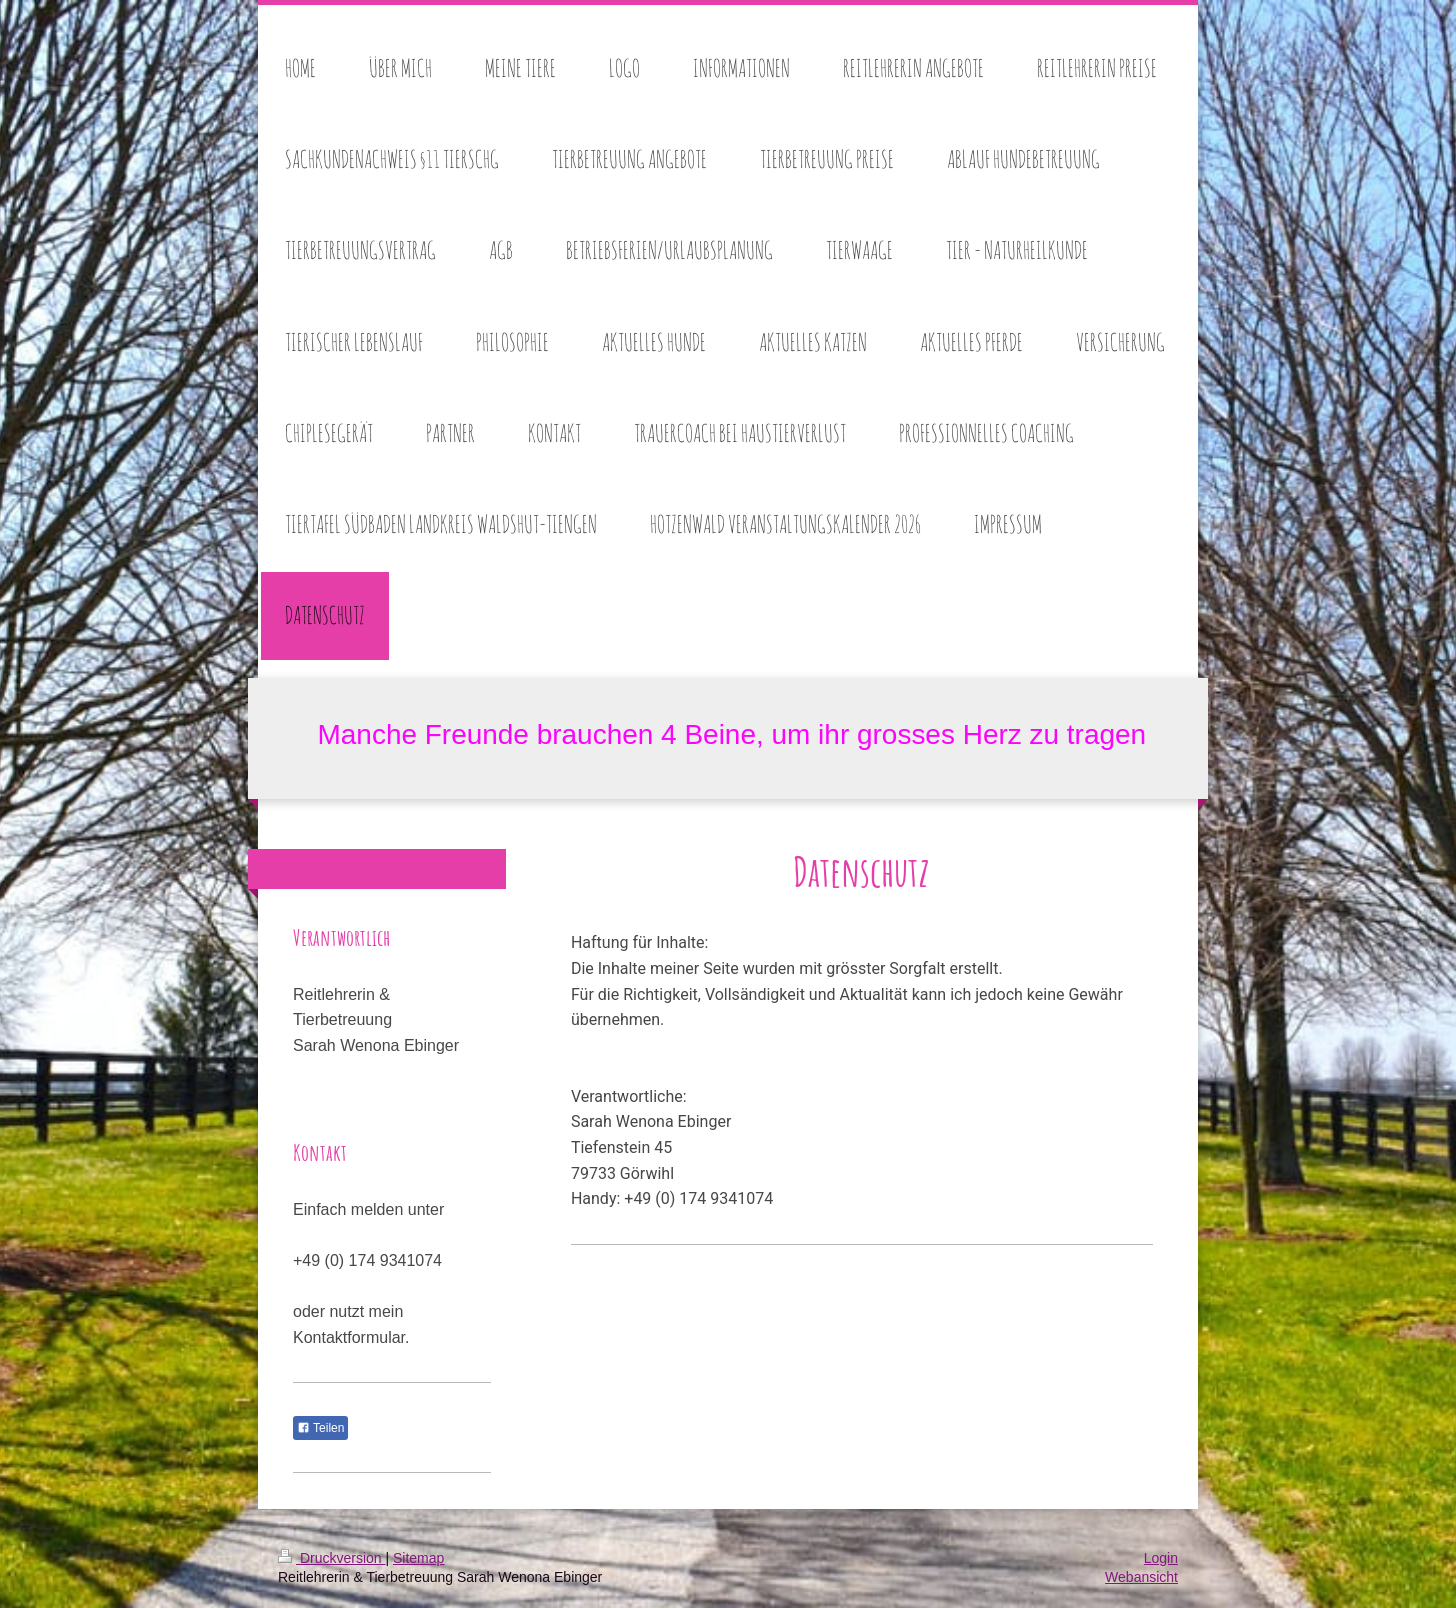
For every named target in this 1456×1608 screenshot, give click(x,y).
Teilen (320, 1428)
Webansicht (1141, 1577)
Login (1161, 1558)
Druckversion (331, 1558)
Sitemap (418, 1558)
